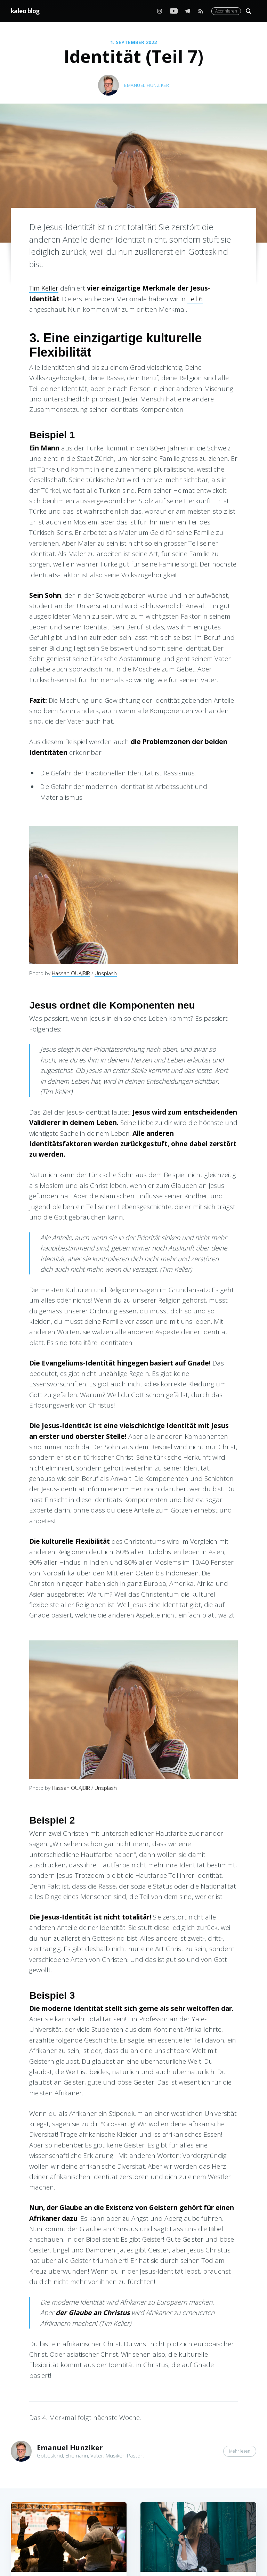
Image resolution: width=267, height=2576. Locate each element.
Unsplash (106, 973)
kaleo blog (25, 11)
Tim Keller (43, 288)
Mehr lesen (239, 2451)
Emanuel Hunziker (146, 85)
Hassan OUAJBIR (71, 973)
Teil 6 (195, 298)
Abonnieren (226, 11)
